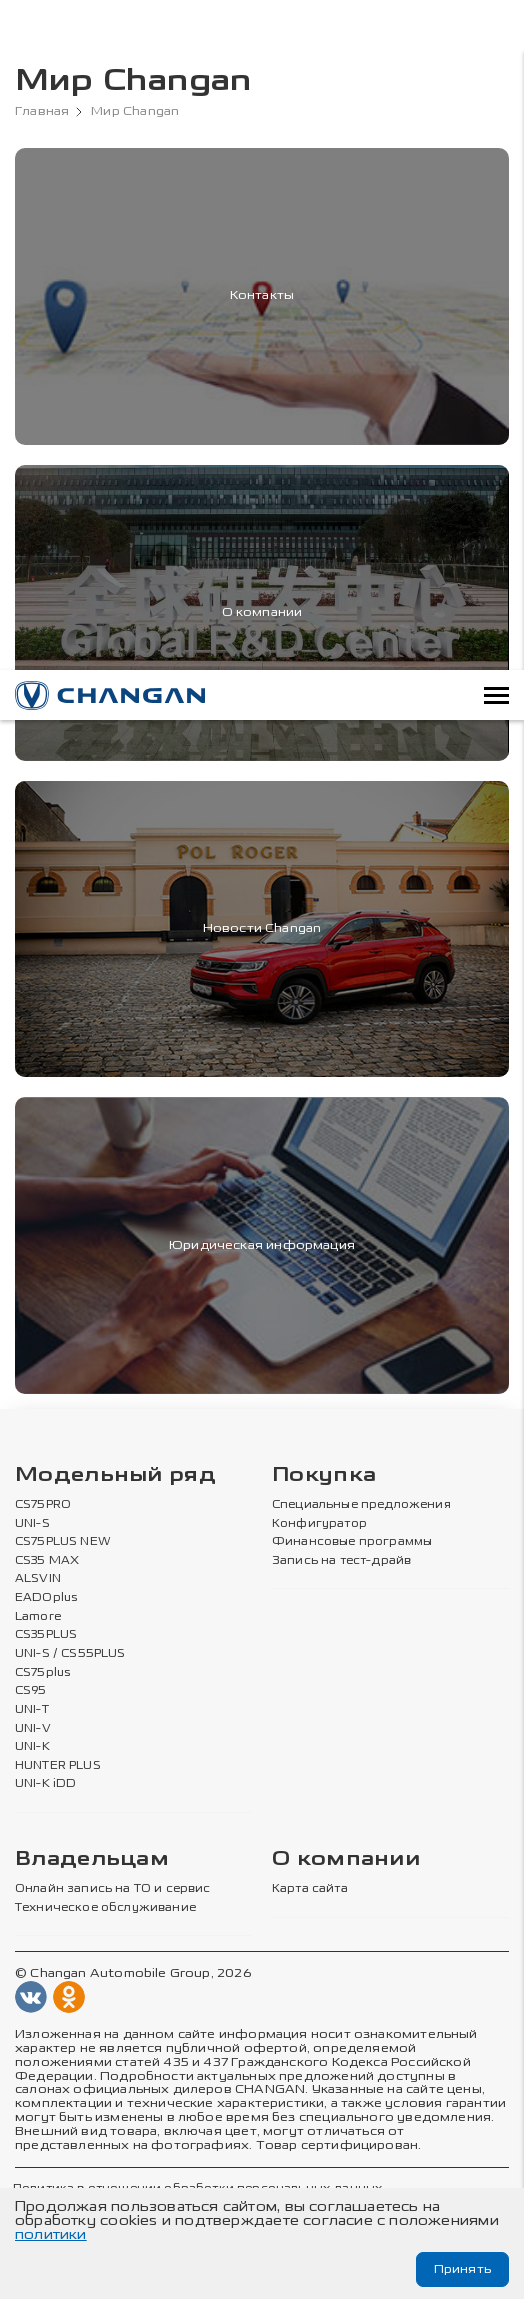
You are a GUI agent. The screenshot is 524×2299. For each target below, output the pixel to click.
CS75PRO (43, 1505)
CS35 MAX (47, 1561)
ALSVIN (38, 1579)
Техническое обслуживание (105, 1908)
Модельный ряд (115, 1475)
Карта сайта (310, 1889)
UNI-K (32, 1747)
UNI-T (32, 1710)
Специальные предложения (361, 1505)
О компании (346, 1859)
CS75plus (42, 1673)
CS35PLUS (46, 1635)
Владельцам (92, 1859)
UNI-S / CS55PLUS (70, 1654)
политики (51, 2234)
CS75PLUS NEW (63, 1542)
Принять (462, 2269)
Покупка (324, 1475)
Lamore (38, 1617)
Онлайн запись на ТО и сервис (113, 1889)
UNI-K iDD (46, 1784)
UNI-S (32, 1524)
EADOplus (46, 1598)
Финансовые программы (352, 1542)
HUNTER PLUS (58, 1766)
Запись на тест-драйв (341, 1561)
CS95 (31, 1691)
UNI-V (33, 1729)
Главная (42, 111)
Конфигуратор (319, 1524)
